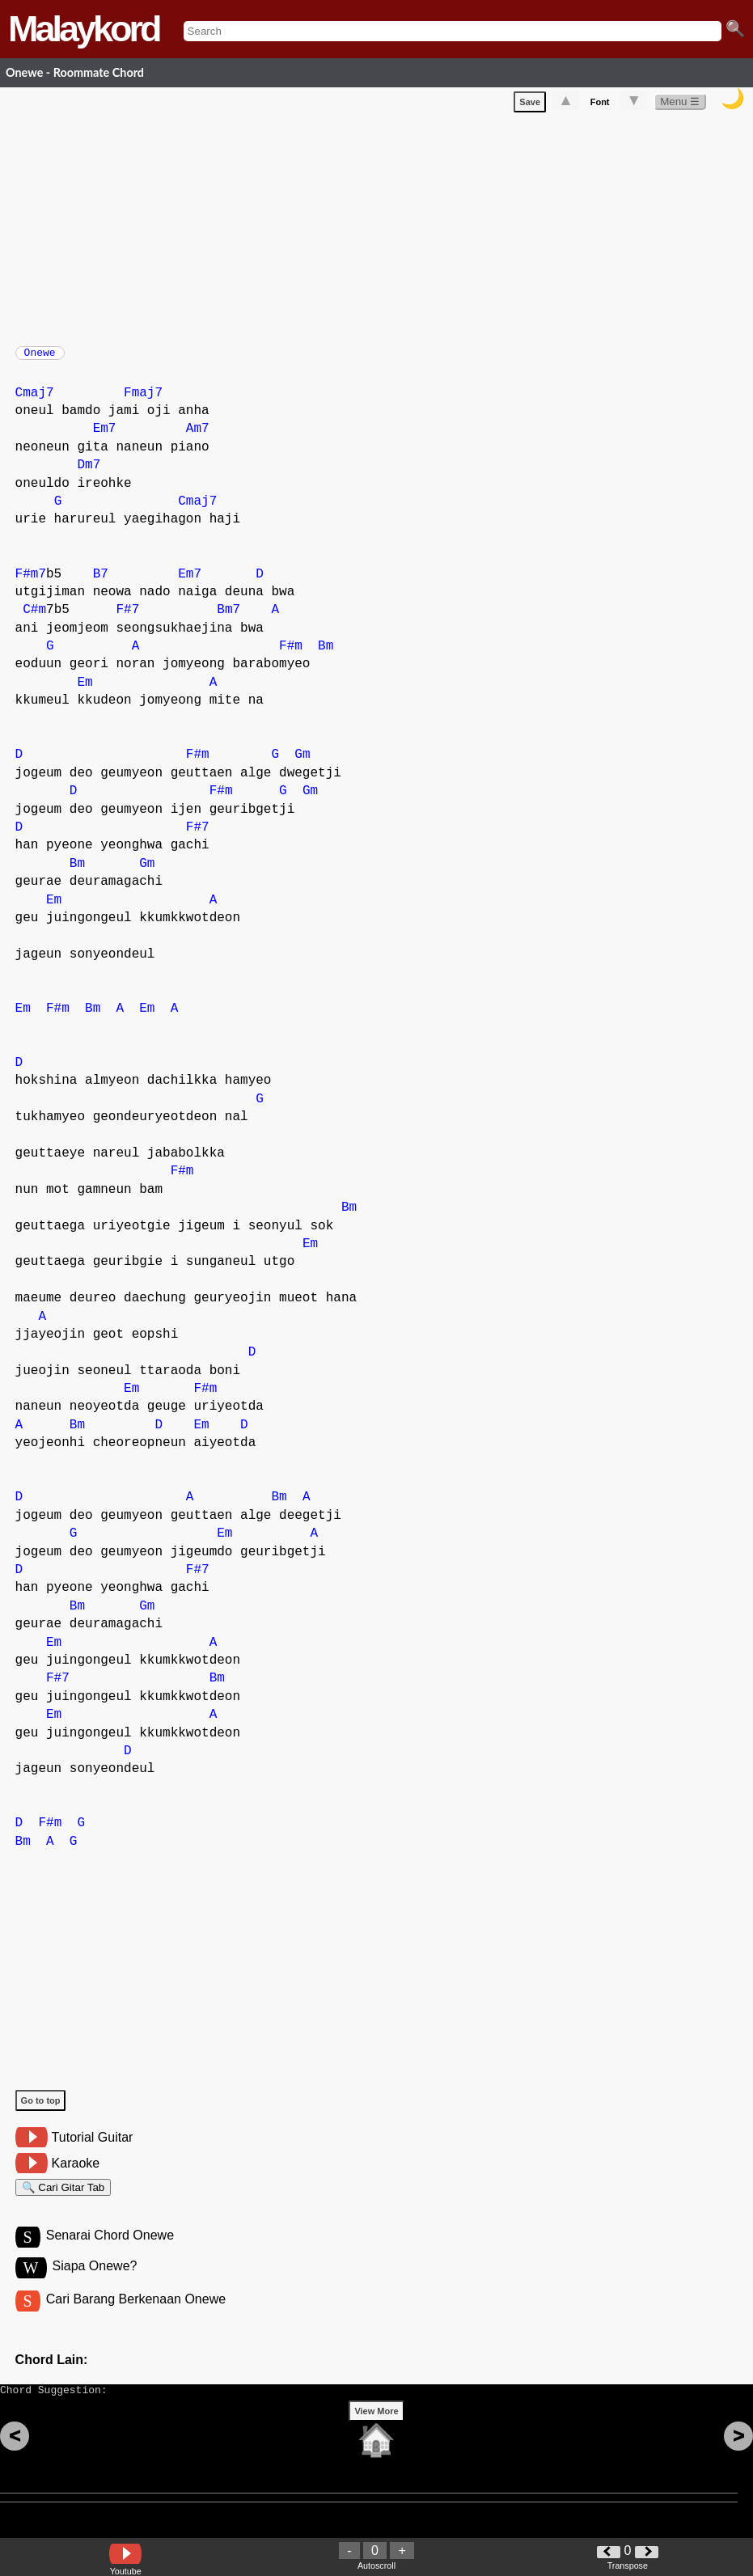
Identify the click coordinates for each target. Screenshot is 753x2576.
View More (376, 2436)
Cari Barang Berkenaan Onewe (136, 2317)
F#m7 (30, 582)
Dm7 (88, 473)
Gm (302, 763)
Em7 (104, 437)
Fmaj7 (143, 401)
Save (529, 105)
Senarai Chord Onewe (110, 2250)
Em (84, 691)
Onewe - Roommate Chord (75, 72)
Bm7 (228, 618)
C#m (34, 618)
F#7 (127, 618)
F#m (290, 654)
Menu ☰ (680, 105)
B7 (100, 582)
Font (600, 105)
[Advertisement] (384, 229)
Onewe (40, 357)
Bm (325, 654)
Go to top (41, 2108)
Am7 (197, 437)
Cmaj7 (34, 401)
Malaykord (83, 28)
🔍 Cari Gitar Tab (63, 2198)
